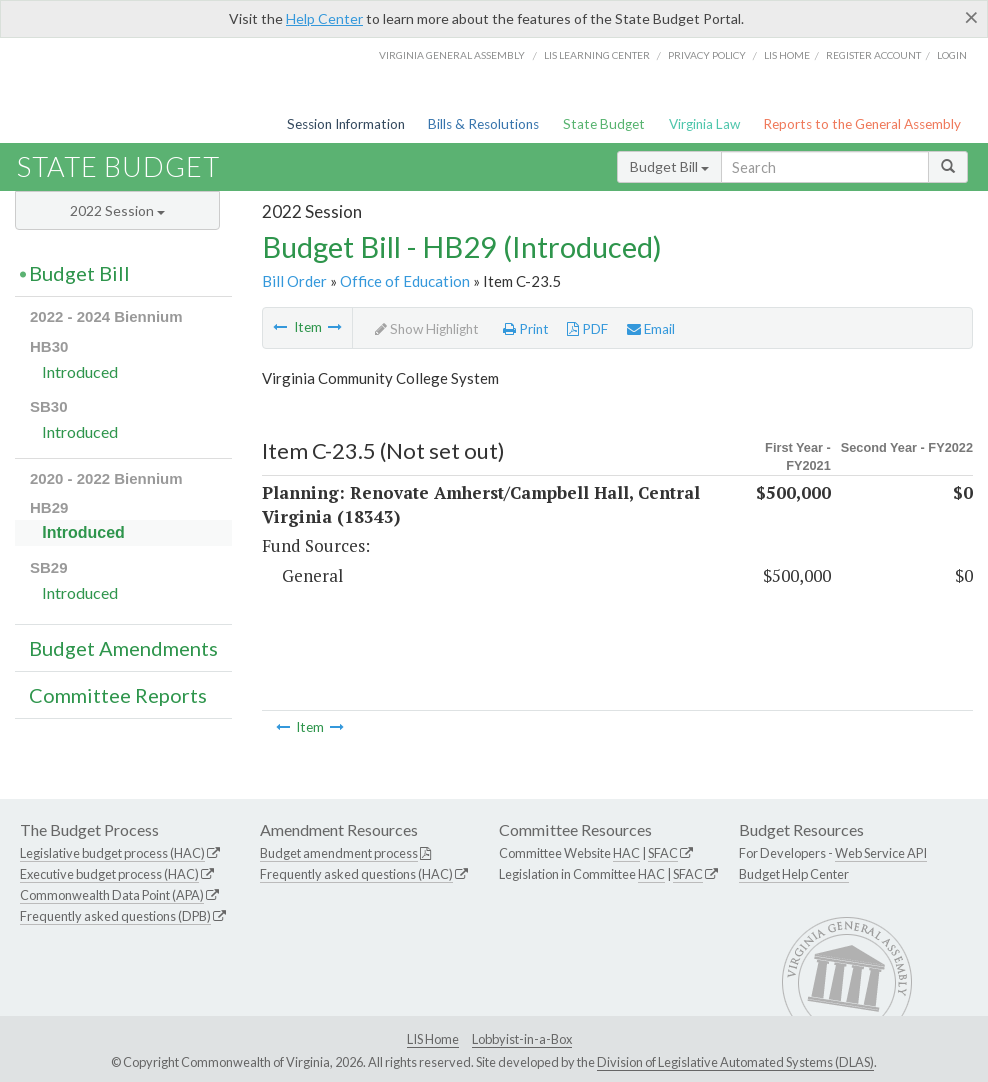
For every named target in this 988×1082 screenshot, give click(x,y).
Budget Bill (669, 166)
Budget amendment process (339, 853)
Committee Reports (118, 695)
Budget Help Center (794, 874)
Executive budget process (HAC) (109, 874)
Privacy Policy (707, 55)
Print (526, 329)
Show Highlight (427, 329)
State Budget (604, 124)
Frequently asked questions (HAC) (356, 874)
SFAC (663, 853)
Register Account (873, 55)
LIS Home (433, 1039)
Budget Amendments (123, 648)
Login (952, 55)
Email (651, 329)
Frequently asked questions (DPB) (115, 916)
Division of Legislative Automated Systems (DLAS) (735, 1062)
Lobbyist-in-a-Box (522, 1039)
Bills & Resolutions (483, 124)
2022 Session (117, 210)
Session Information (346, 124)
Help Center (324, 18)
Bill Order (294, 281)
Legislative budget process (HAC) (112, 853)
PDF (587, 329)
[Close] (971, 17)
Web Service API (881, 853)
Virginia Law (704, 124)
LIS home (787, 55)
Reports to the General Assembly (862, 124)
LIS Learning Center (597, 55)
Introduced (80, 371)
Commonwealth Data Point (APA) (112, 895)
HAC (626, 853)
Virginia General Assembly (452, 55)
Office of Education (405, 281)
